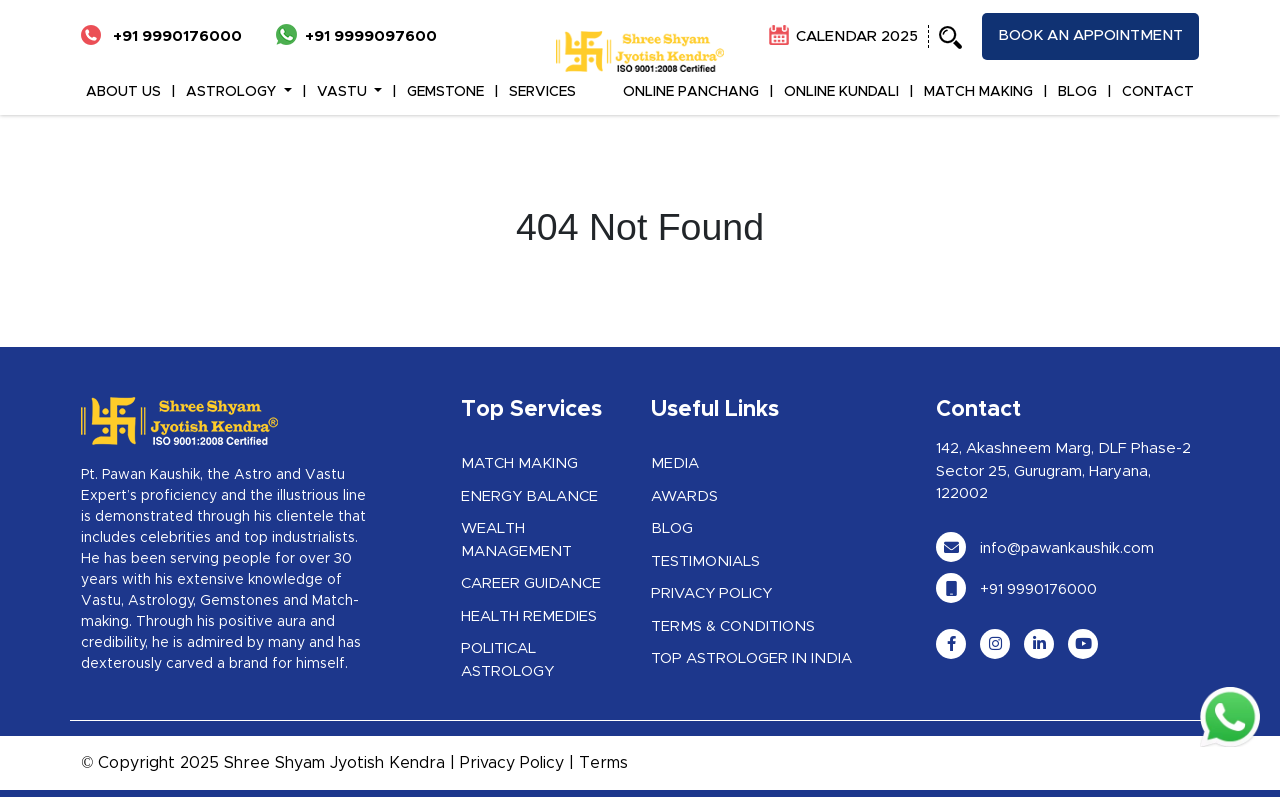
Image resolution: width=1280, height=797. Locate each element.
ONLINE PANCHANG (691, 92)
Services (542, 92)
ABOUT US (123, 92)
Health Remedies (529, 616)
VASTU (344, 92)
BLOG (1077, 92)
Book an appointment (1090, 35)
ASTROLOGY (233, 92)
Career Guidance (531, 583)
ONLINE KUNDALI (841, 92)
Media (675, 463)
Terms (603, 763)
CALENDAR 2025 (843, 36)
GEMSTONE (445, 92)
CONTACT (1158, 92)
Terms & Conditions (733, 626)
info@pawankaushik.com (1045, 548)
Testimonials (705, 561)
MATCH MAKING (978, 92)
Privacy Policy (711, 593)
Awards (684, 496)
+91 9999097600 (356, 36)
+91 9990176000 (161, 36)
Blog (672, 528)
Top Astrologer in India (751, 658)
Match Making (519, 463)
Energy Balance (529, 496)
